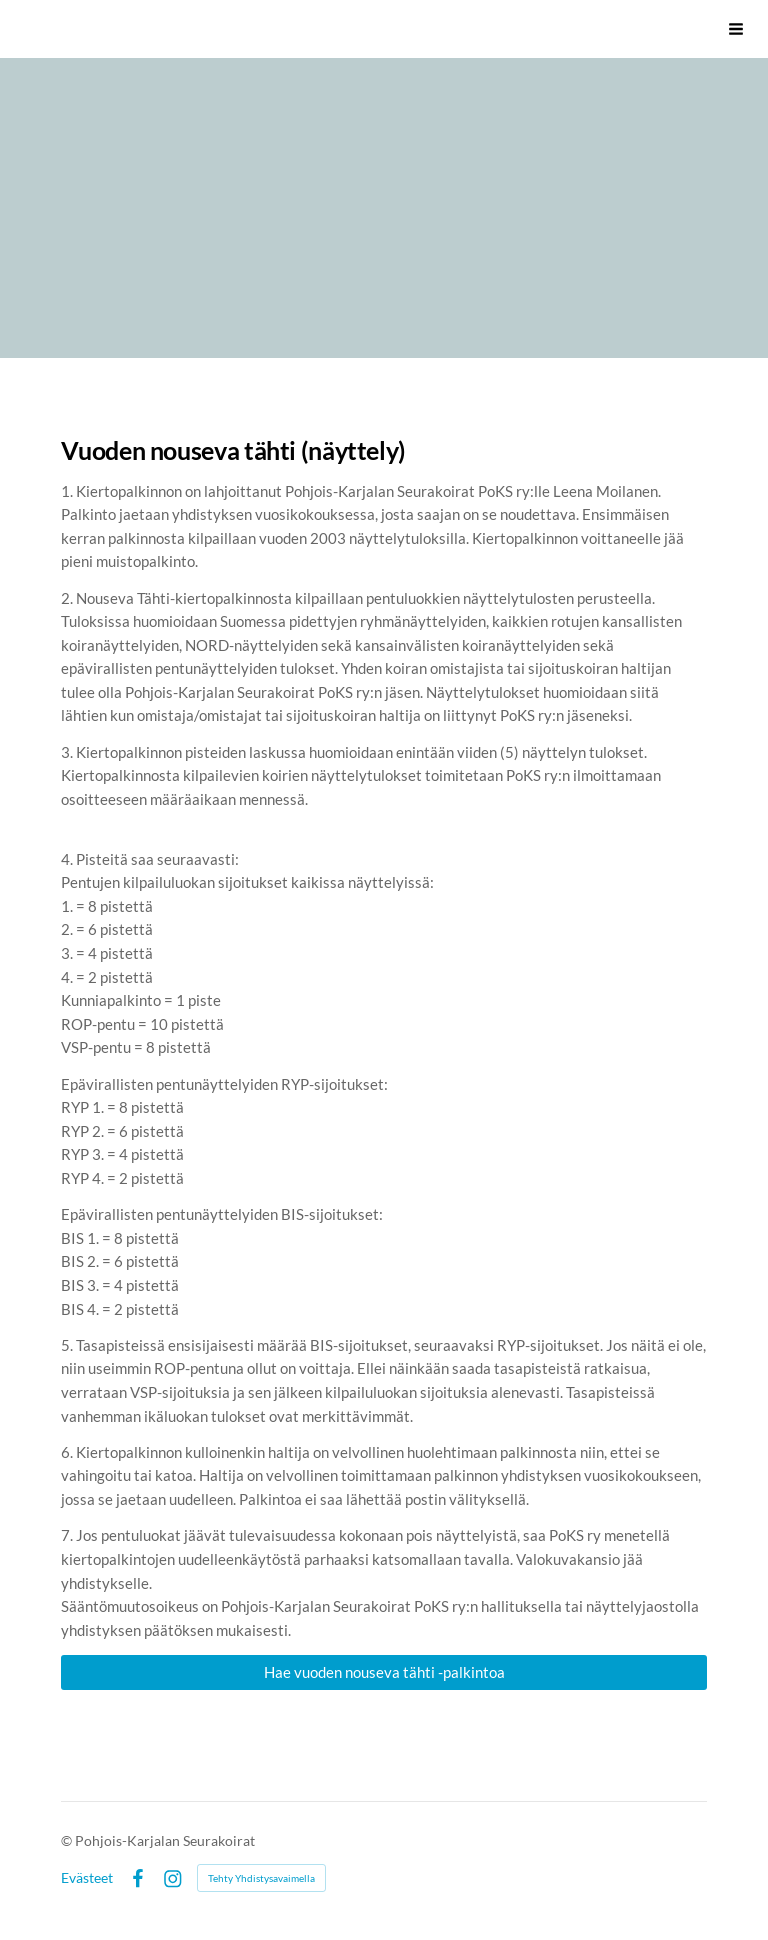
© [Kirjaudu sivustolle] (68, 1840)
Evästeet (87, 1878)
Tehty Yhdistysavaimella (261, 1878)
